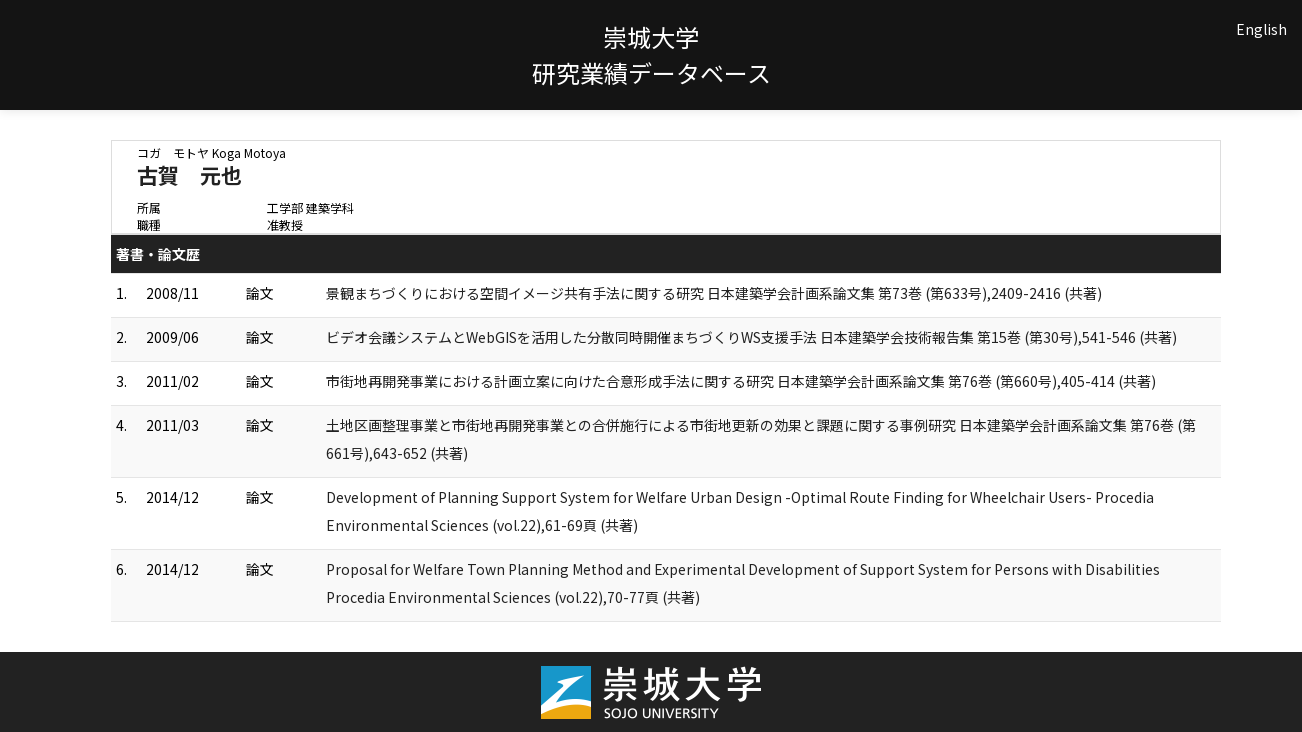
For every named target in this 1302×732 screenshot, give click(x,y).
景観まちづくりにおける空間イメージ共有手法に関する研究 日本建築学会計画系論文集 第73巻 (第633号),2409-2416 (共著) (714, 293)
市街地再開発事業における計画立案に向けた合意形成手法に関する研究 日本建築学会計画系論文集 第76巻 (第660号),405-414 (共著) (741, 381)
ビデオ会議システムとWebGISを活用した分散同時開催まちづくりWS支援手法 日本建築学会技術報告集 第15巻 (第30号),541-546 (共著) (751, 337)
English (1261, 29)
